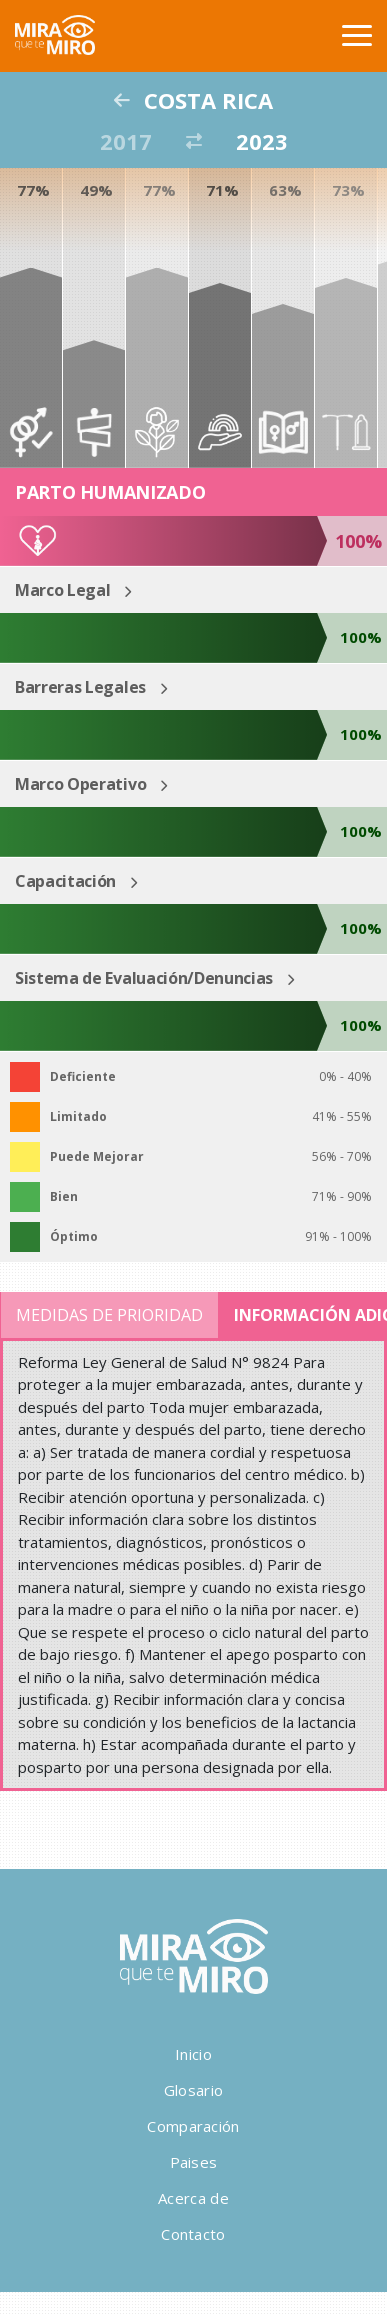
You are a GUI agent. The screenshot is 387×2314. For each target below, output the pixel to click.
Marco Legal (62, 590)
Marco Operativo (80, 784)
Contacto (193, 2234)
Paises (194, 2162)
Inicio (193, 2054)
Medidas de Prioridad (109, 1315)
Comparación (193, 2126)
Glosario (193, 2090)
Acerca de (193, 2198)
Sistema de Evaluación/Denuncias (144, 978)
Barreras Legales (80, 687)
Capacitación (65, 881)
